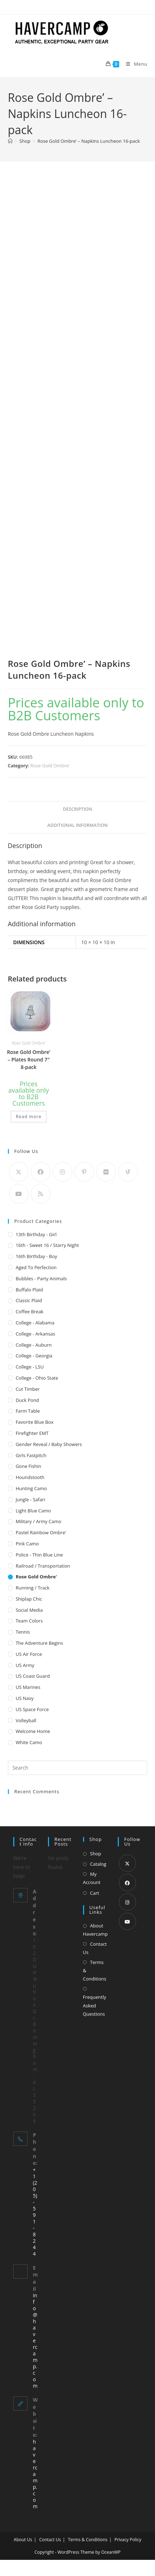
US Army (25, 1665)
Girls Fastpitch (31, 1455)
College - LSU (30, 1367)
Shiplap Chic (29, 1599)
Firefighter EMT (32, 1433)
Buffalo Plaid (29, 1289)
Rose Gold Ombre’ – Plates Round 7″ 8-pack (28, 1059)
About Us (23, 2540)
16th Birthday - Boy (36, 1256)
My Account (92, 1878)
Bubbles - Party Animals (41, 1278)
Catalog (98, 1864)
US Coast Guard (33, 1676)
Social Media (29, 1610)
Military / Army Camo (38, 1521)
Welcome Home (33, 1731)
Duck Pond (27, 1400)
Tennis (23, 1632)
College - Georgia (34, 1355)
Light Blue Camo (33, 1510)
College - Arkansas (35, 1334)
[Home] (10, 141)
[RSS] (40, 1194)
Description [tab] (77, 809)
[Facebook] (40, 1172)
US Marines (28, 1687)
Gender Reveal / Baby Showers (49, 1444)
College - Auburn (34, 1345)
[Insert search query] (77, 1768)
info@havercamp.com (35, 2340)
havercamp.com (35, 2474)
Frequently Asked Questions (94, 2005)
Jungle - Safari (30, 1499)
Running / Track (33, 1587)
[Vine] (128, 1172)
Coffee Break (30, 1311)
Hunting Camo (31, 1488)
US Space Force (32, 1709)
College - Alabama (35, 1322)
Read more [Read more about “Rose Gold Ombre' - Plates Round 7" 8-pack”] (29, 1116)
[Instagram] (62, 1172)
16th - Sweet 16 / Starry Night (47, 1245)
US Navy (25, 1698)
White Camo (29, 1742)
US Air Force (29, 1654)
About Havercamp (95, 1929)
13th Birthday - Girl (36, 1234)
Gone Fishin (28, 1466)
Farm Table (28, 1411)
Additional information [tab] (77, 825)
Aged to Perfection (36, 1267)
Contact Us (95, 1948)
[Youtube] (19, 1194)
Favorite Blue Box (35, 1422)
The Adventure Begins (39, 1643)
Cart (94, 1893)
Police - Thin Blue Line (39, 1554)
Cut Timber (28, 1389)
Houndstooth (30, 1477)
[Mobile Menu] (134, 64)
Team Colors (29, 1620)
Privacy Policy (128, 2540)
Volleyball (26, 1720)
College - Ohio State (37, 1378)
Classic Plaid (29, 1300)
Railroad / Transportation (43, 1566)
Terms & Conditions (94, 1970)
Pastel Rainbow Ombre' (41, 1532)
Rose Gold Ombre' (50, 765)
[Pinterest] (84, 1172)
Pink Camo (27, 1543)
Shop (95, 1853)
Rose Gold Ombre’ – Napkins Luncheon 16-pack (88, 141)
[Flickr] (106, 1172)
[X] (19, 1172)
